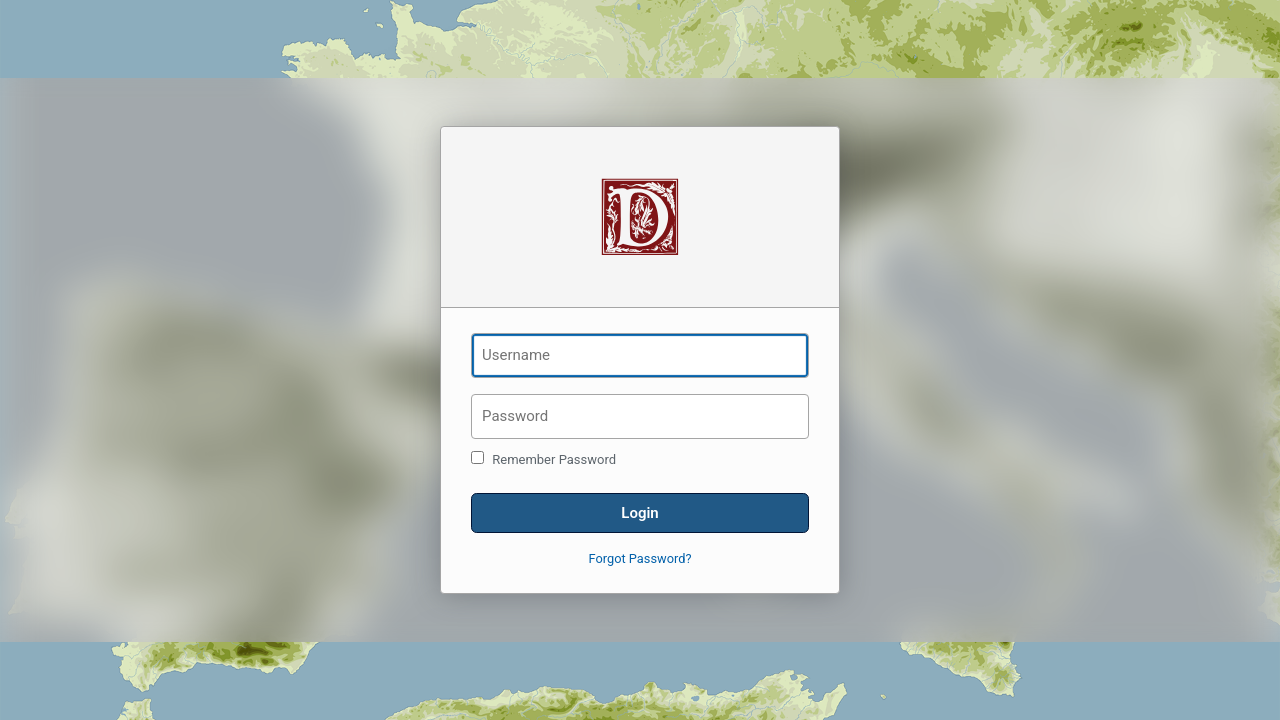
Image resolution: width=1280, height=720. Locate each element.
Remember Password (543, 459)
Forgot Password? (640, 558)
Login (639, 513)
